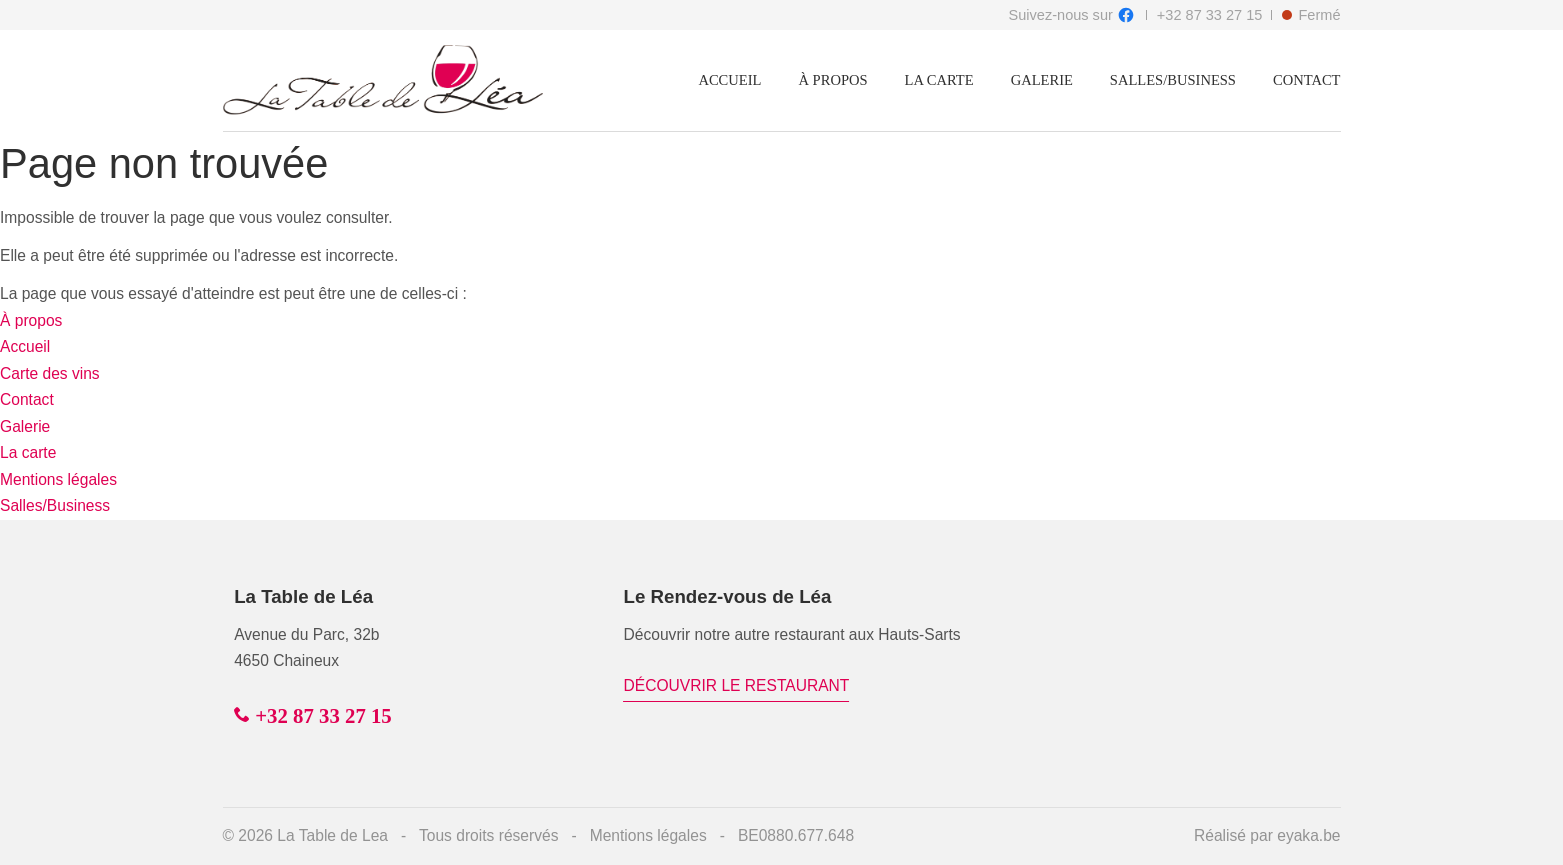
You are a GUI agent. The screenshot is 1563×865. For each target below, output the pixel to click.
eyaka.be (1308, 835)
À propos (832, 80)
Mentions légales (58, 479)
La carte (939, 80)
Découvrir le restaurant (737, 685)
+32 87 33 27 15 (1210, 15)
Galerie (1042, 80)
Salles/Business (1173, 80)
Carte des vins (50, 373)
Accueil (729, 80)
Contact (1307, 80)
